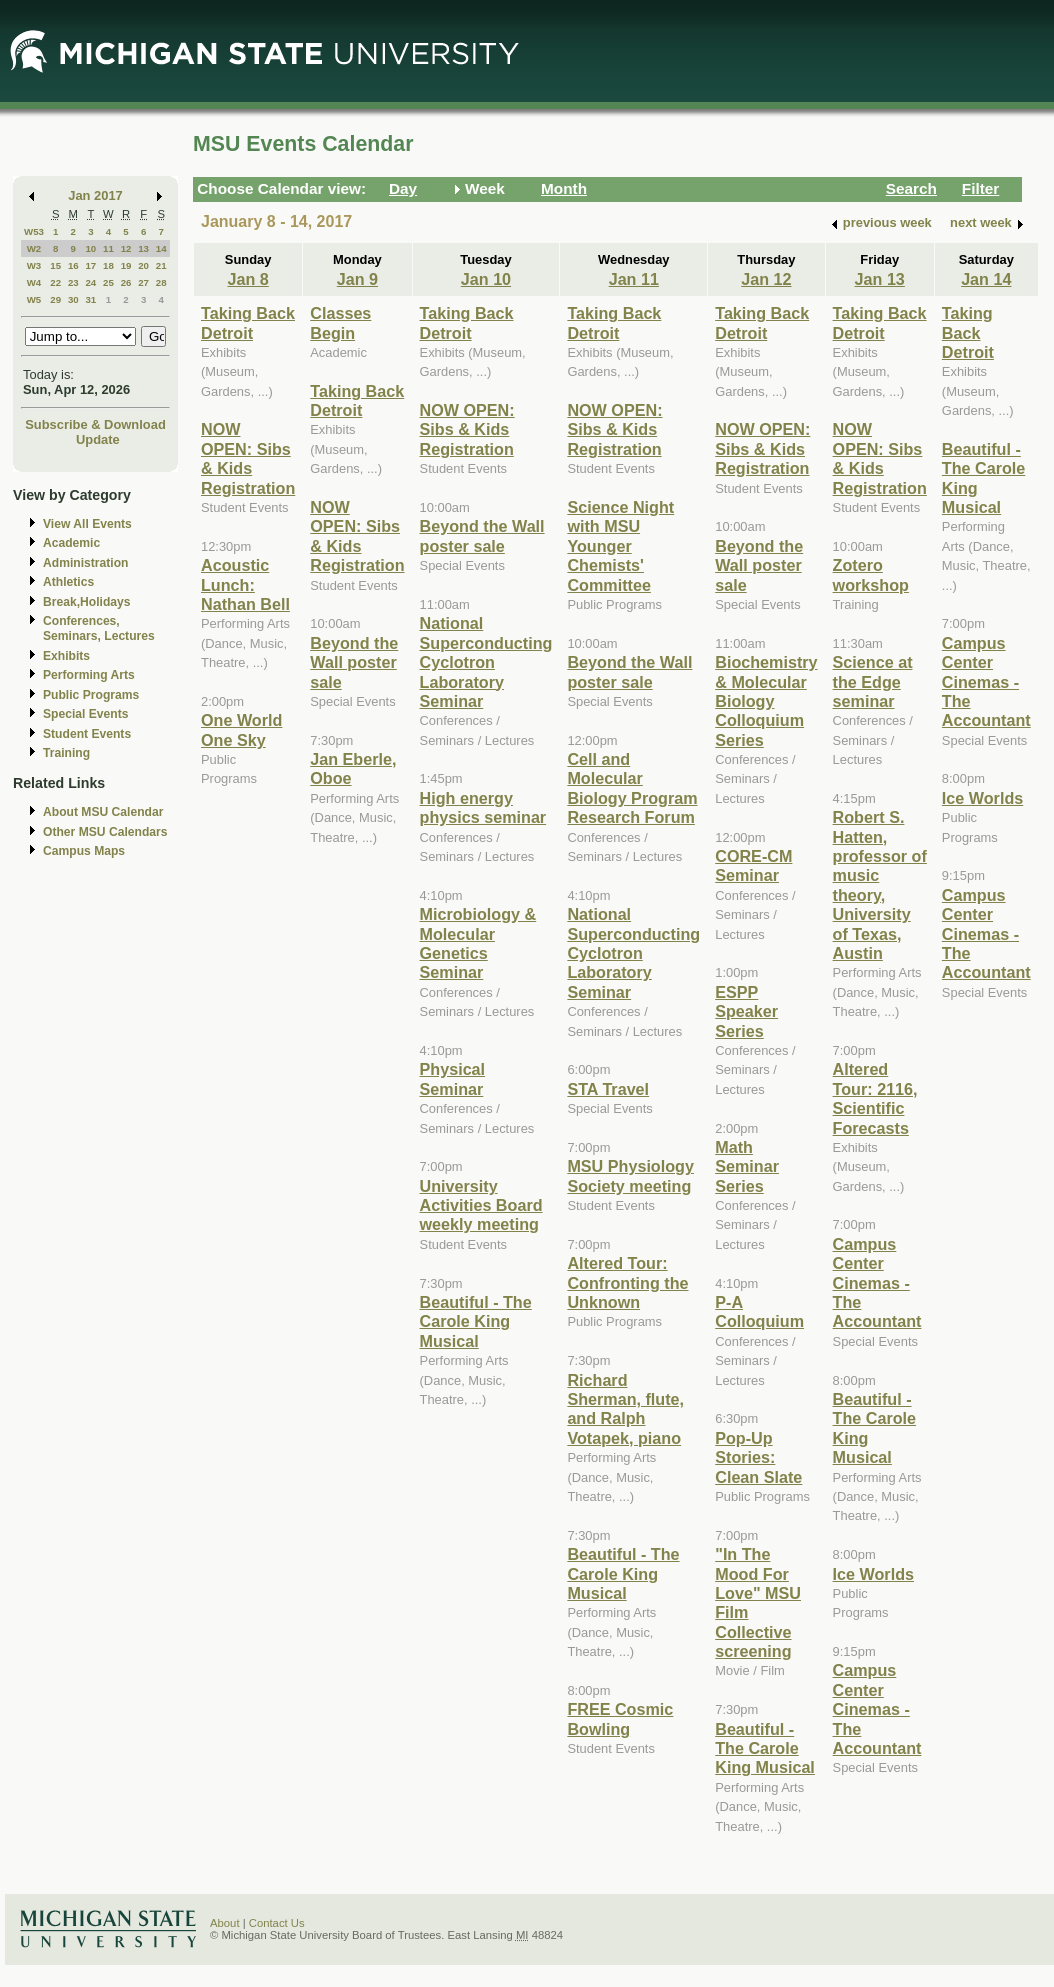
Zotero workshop (871, 574)
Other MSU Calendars (105, 832)
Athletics (68, 582)
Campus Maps (84, 851)
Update (98, 439)
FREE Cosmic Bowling (620, 1718)
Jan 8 (247, 279)
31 (90, 299)
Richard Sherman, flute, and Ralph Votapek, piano (625, 1409)
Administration (85, 563)
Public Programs (91, 695)
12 (126, 248)
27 (143, 282)
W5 (34, 299)
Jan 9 (357, 279)
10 (90, 248)
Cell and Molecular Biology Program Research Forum (632, 788)
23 (73, 282)
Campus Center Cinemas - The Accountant (877, 1283)
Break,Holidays (87, 602)
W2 (34, 248)
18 (108, 265)
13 (143, 248)
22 (55, 282)
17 (90, 265)
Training (66, 753)
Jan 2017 (95, 195)
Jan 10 (486, 279)
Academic (71, 543)
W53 (34, 231)
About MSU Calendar (103, 812)
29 (55, 299)
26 (126, 282)
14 (161, 248)
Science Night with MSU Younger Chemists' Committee (620, 546)
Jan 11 (634, 279)
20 (143, 265)
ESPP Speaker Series (746, 1011)
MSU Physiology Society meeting (630, 1175)
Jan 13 (880, 279)
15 (55, 265)
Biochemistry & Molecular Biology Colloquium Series (766, 701)
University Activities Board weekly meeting (481, 1205)
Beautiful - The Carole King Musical (476, 1321)
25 (108, 282)
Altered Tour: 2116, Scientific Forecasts (875, 1098)
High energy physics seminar (483, 807)
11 (108, 248)
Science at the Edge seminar (873, 681)
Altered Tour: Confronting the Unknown (627, 1282)
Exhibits (66, 656)
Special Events (85, 714)
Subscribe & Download (95, 424)
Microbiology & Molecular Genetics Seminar (478, 943)
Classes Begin (340, 322)
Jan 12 (766, 279)
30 (73, 299)
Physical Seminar (453, 1078)
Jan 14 (986, 279)
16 (73, 265)
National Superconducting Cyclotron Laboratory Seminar (486, 662)
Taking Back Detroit (248, 322)
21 (161, 265)
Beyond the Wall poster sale (354, 662)
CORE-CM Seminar (753, 865)
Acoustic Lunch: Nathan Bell (245, 584)
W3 (34, 265)
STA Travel (608, 1089)
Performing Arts (89, 675)
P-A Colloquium (759, 1311)
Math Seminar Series (747, 1166)
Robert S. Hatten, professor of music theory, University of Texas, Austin (880, 885)
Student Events (87, 734)
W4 (34, 282)
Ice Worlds (873, 1574)
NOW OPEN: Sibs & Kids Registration (248, 458)
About (225, 1923)
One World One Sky (241, 729)
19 (126, 265)
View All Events (87, 524)
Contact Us (277, 1923)
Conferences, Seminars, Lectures (99, 628)
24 (90, 282)
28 (161, 282)
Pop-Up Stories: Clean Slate (758, 1457)
